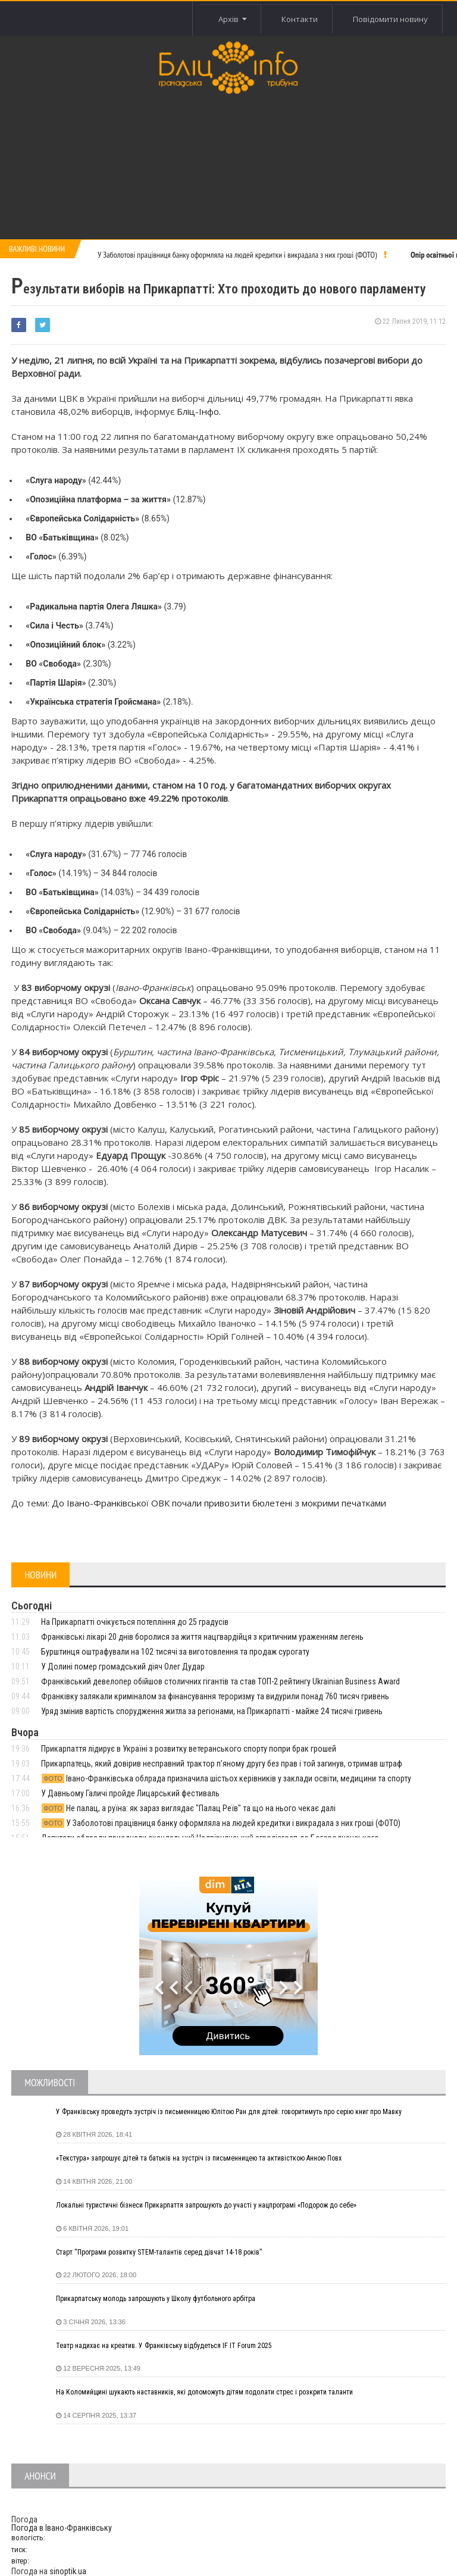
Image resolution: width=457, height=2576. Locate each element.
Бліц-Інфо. (199, 411)
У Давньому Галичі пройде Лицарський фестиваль (130, 1793)
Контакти (299, 19)
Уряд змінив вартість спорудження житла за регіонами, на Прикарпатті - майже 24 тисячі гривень (212, 1711)
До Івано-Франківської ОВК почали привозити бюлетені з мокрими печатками (219, 1503)
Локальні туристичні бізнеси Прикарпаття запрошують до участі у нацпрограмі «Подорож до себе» (206, 2205)
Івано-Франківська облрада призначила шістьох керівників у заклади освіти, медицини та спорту (226, 1778)
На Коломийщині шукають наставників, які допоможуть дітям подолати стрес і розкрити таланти (204, 2392)
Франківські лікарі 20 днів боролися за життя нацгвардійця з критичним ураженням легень (202, 1637)
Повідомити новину (390, 19)
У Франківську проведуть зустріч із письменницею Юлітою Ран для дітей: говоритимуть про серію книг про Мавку (229, 2112)
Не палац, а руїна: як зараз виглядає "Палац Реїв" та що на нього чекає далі (188, 1808)
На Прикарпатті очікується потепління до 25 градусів (134, 1622)
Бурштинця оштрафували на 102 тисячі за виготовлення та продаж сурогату (175, 1651)
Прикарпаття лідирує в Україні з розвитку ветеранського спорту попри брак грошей (188, 1748)
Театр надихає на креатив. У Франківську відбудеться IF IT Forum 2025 (164, 2345)
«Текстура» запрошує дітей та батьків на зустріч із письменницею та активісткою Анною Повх (199, 2158)
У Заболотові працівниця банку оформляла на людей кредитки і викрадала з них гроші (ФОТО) (237, 254)
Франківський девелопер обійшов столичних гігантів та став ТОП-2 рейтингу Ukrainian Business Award (220, 1681)
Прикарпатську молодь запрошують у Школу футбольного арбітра (155, 2298)
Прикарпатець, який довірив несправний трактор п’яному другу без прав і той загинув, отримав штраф (221, 1763)
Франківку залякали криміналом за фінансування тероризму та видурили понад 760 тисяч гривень (215, 1696)
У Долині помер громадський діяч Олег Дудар (123, 1666)
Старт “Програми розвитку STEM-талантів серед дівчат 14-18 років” (159, 2252)
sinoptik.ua (67, 2571)
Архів (232, 19)
